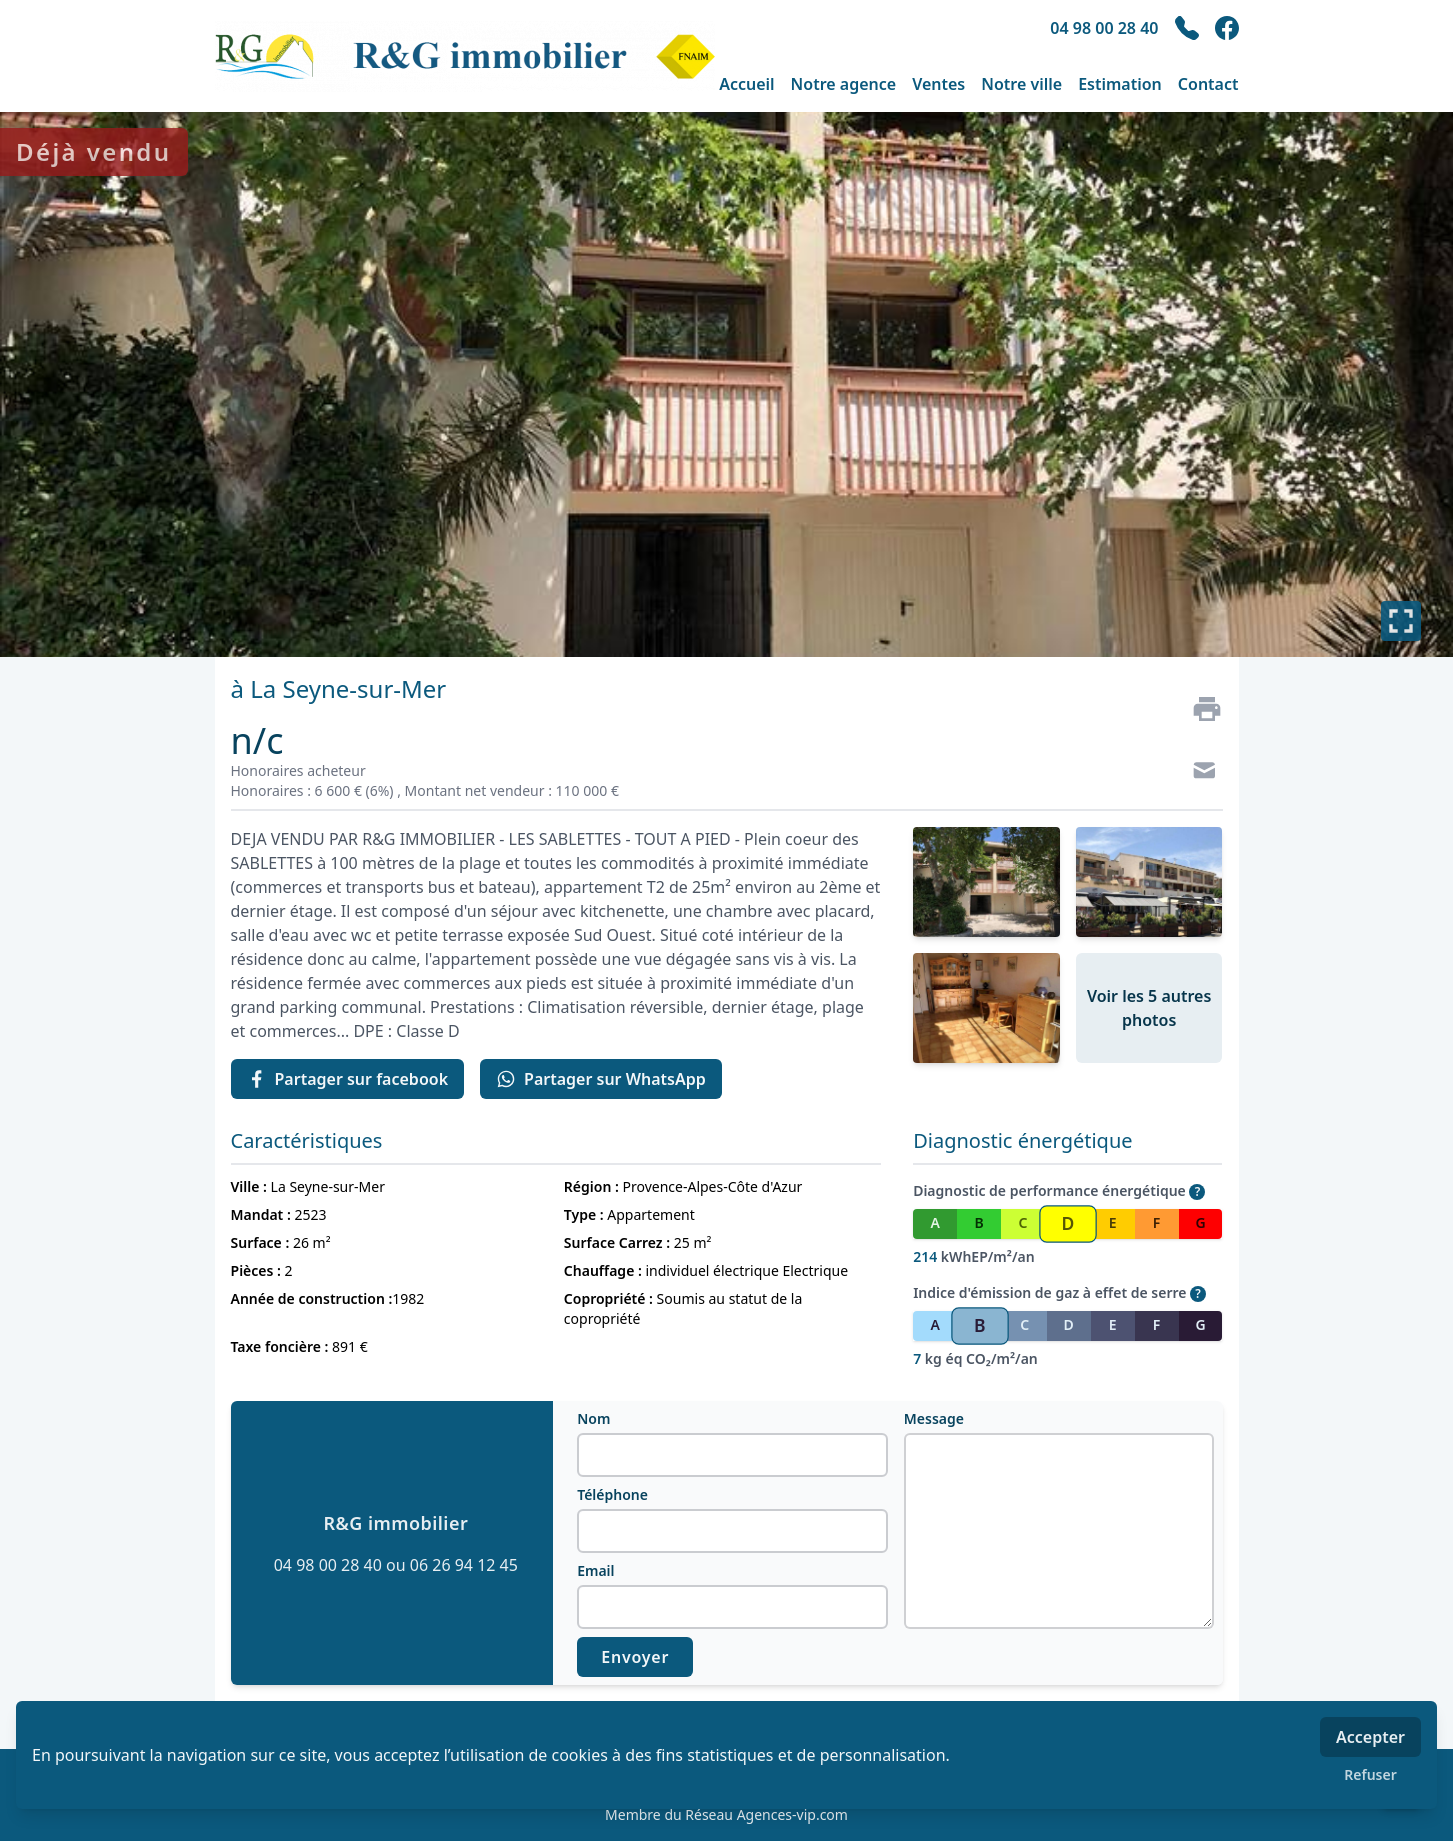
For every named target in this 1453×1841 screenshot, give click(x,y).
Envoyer (635, 1657)
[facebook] (1227, 28)
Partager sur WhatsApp (601, 1079)
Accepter (1370, 1737)
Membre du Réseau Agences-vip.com (726, 1814)
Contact (1208, 84)
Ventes (938, 84)
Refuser (1370, 1774)
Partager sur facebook (348, 1079)
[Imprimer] (1199, 709)
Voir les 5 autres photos (1149, 1008)
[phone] (1187, 28)
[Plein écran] (1401, 621)
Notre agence (844, 84)
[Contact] (1199, 773)
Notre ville (1021, 84)
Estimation (1120, 84)
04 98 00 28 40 (1104, 28)
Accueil (746, 84)
